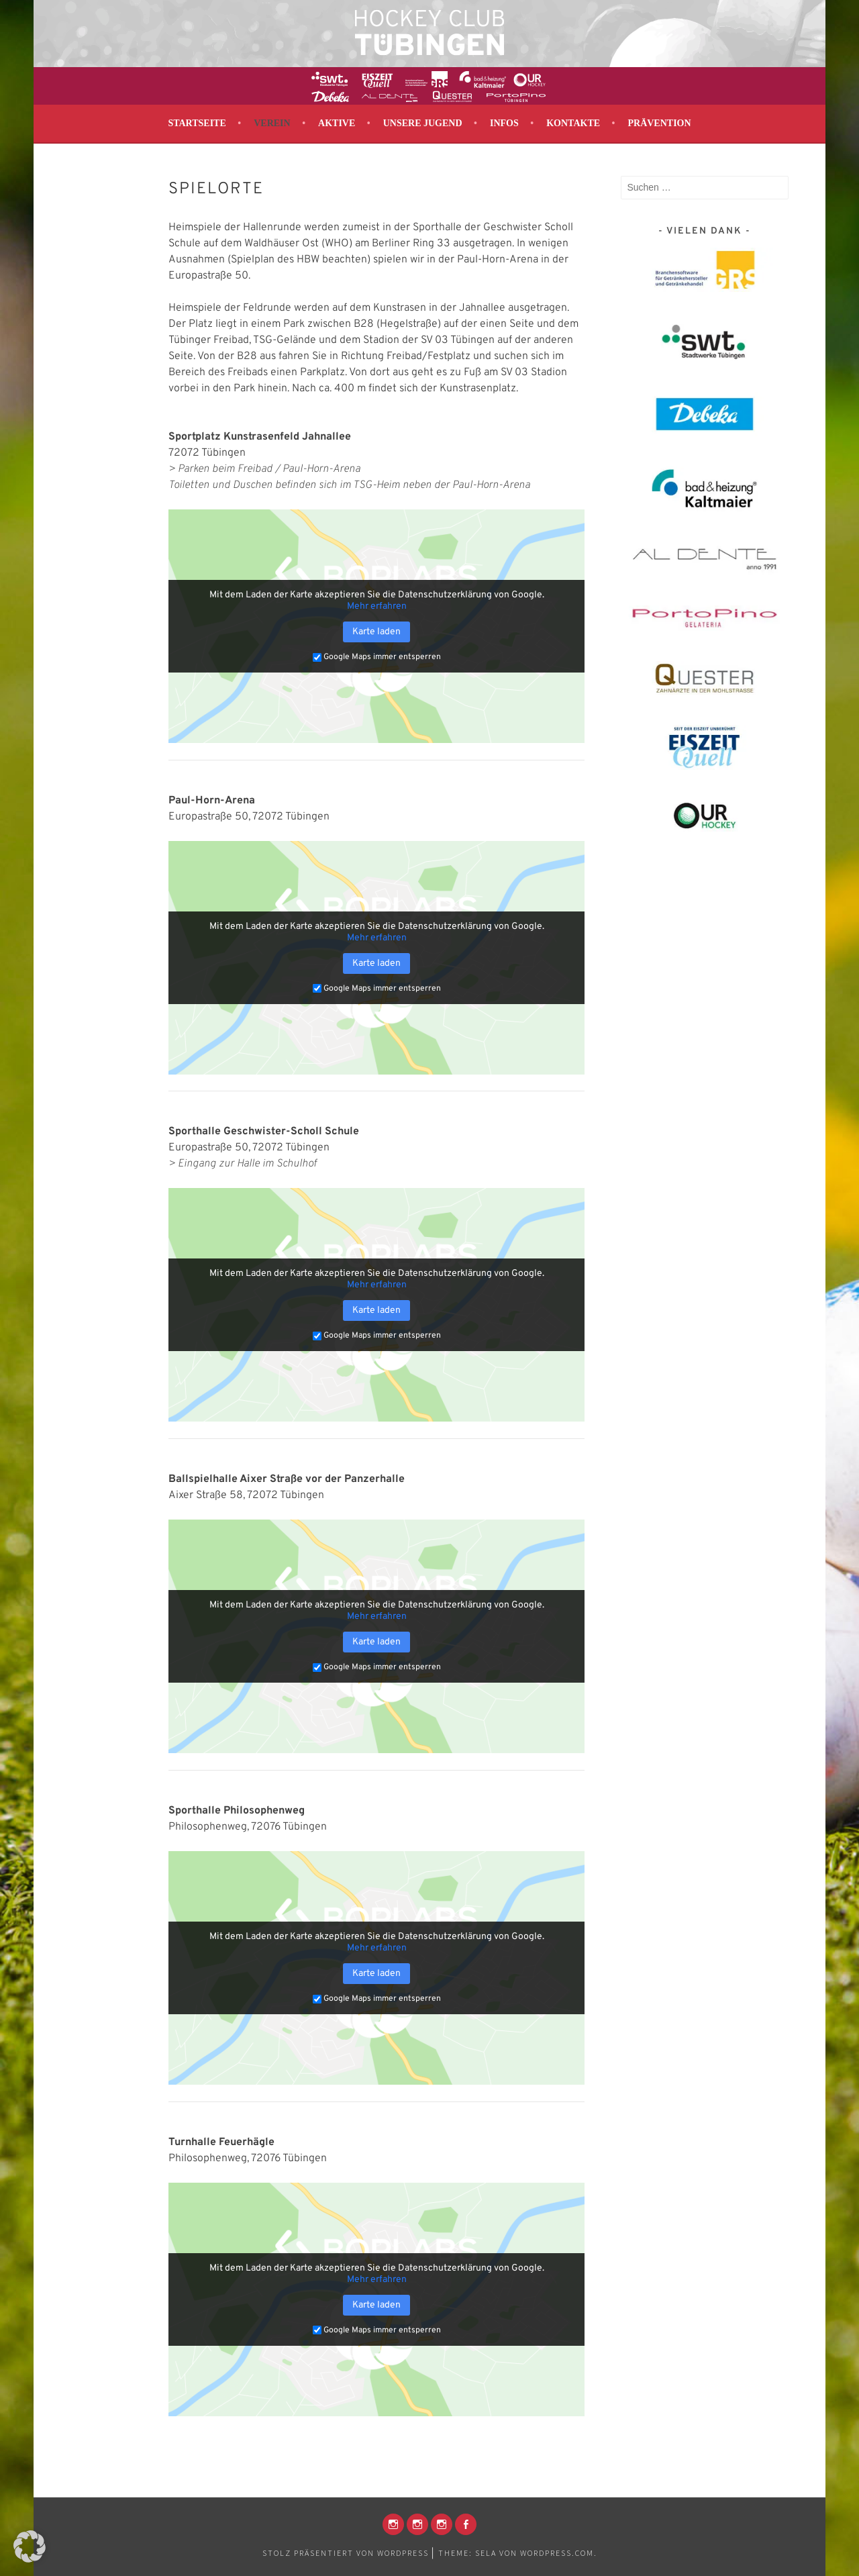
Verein (272, 123)
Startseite (196, 123)
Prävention (659, 123)
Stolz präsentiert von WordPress (345, 2553)
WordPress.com (557, 2553)
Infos (504, 123)
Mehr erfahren (377, 606)
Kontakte (573, 123)
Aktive (336, 123)
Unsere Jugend (422, 123)
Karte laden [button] (376, 632)
